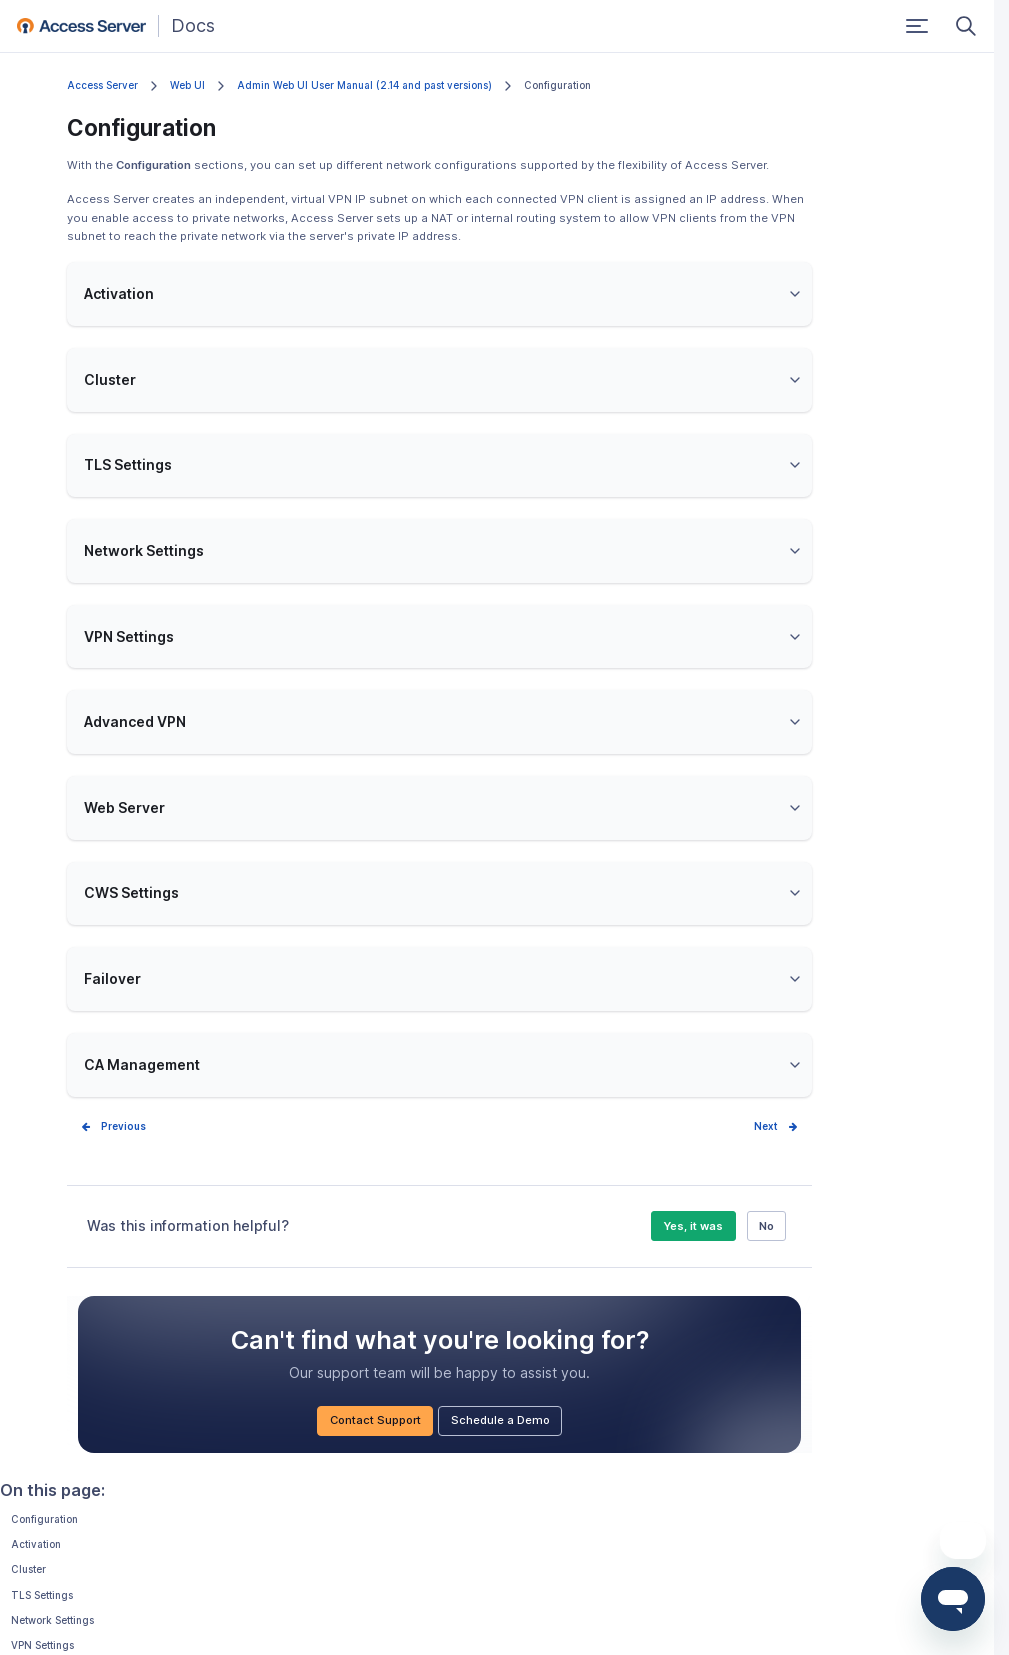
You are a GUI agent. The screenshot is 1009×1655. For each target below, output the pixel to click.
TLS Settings (42, 1595)
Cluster (28, 1569)
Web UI (187, 86)
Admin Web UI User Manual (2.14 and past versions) (364, 86)
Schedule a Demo (500, 1420)
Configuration (44, 1519)
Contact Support (375, 1420)
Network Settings (52, 1620)
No (766, 1226)
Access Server (102, 86)
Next (766, 1126)
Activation (36, 1544)
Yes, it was (693, 1226)
